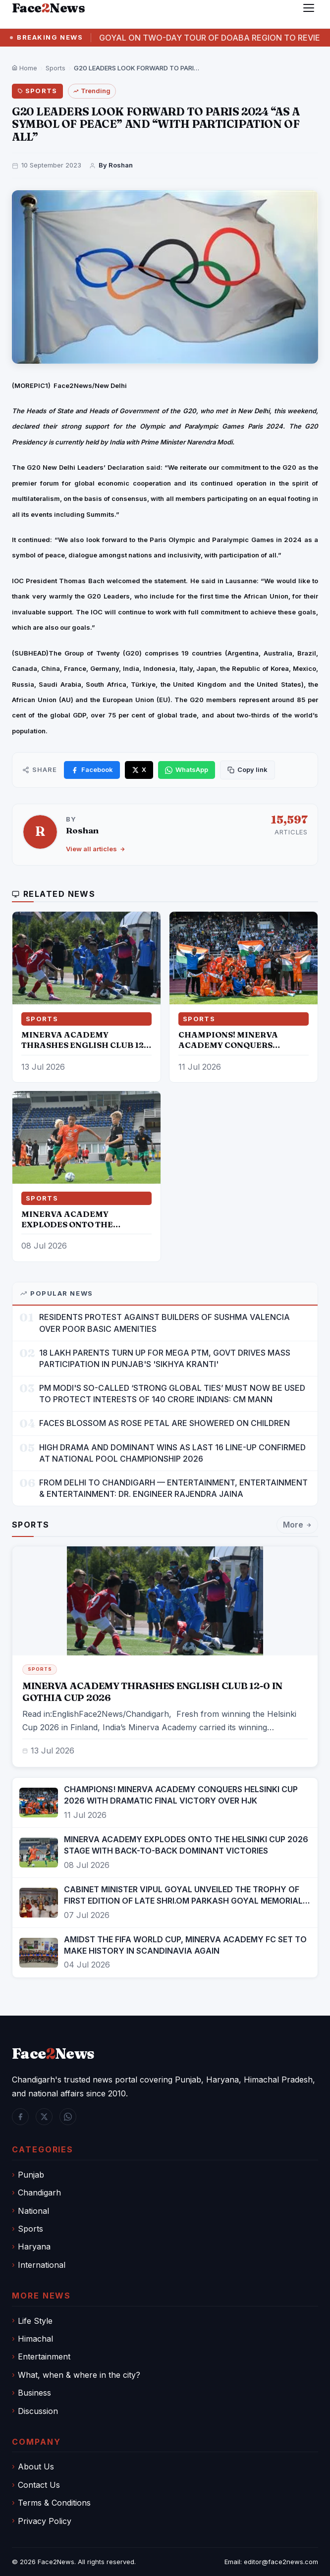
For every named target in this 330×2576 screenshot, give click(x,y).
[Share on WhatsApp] (186, 769)
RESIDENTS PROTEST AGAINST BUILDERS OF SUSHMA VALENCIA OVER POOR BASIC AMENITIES (164, 1322)
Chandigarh (39, 2192)
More (297, 1527)
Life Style (35, 2321)
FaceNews (53, 2053)
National (33, 2211)
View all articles (95, 849)
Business (34, 2393)
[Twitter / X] (44, 2116)
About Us (36, 2466)
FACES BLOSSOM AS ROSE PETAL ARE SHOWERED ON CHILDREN (164, 1423)
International (41, 2265)
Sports (55, 68)
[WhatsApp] (67, 2116)
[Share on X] (139, 769)
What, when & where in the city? (79, 2375)
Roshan (82, 830)
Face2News (56, 2562)
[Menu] (308, 8)
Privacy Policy (44, 2521)
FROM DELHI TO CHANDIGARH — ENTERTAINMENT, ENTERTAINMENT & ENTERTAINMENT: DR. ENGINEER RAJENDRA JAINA (173, 1488)
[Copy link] (247, 770)
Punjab (31, 2175)
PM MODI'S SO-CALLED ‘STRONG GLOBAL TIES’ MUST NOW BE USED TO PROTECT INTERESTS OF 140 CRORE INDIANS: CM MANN (172, 1393)
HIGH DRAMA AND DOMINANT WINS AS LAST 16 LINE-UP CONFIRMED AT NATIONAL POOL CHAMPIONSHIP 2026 (172, 1453)
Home (24, 68)
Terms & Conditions (54, 2503)
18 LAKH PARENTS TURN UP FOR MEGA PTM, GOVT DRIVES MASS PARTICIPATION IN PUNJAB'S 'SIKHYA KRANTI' (164, 1358)
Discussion (38, 2411)
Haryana (34, 2246)
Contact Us (39, 2485)
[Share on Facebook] (92, 769)
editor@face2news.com (281, 2562)
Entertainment (44, 2356)
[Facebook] (20, 2116)
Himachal (35, 2339)
